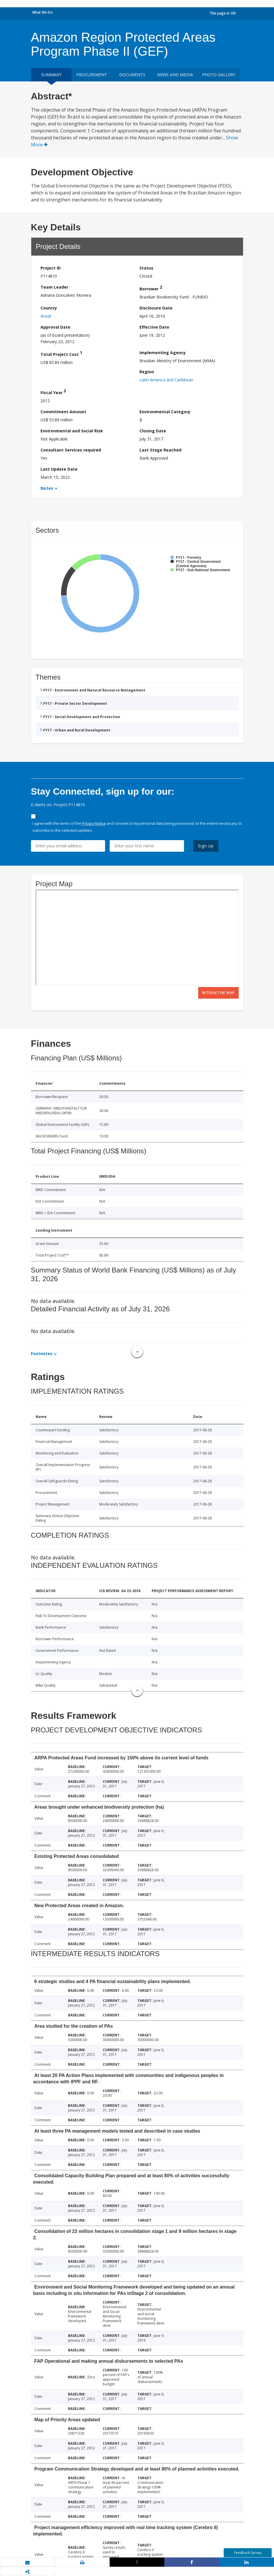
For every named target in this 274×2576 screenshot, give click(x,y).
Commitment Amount (63, 411)
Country (49, 308)
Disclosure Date (155, 308)
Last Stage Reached (160, 450)
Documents (132, 74)
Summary (51, 74)
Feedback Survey (248, 2552)
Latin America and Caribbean (166, 380)
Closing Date (152, 431)
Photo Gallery (218, 74)
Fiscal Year (53, 391)
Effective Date (154, 327)
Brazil (46, 316)
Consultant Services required (71, 450)
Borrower (150, 288)
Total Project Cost (61, 353)
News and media (175, 74)
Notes (47, 488)
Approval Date (55, 327)
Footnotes (41, 1353)
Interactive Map (218, 992)
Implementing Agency (162, 352)
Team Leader (54, 287)
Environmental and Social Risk (72, 431)
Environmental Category (164, 411)
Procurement (91, 74)
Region (146, 371)
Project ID (51, 268)
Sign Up (206, 846)
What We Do (42, 12)
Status (146, 268)
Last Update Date (59, 469)
